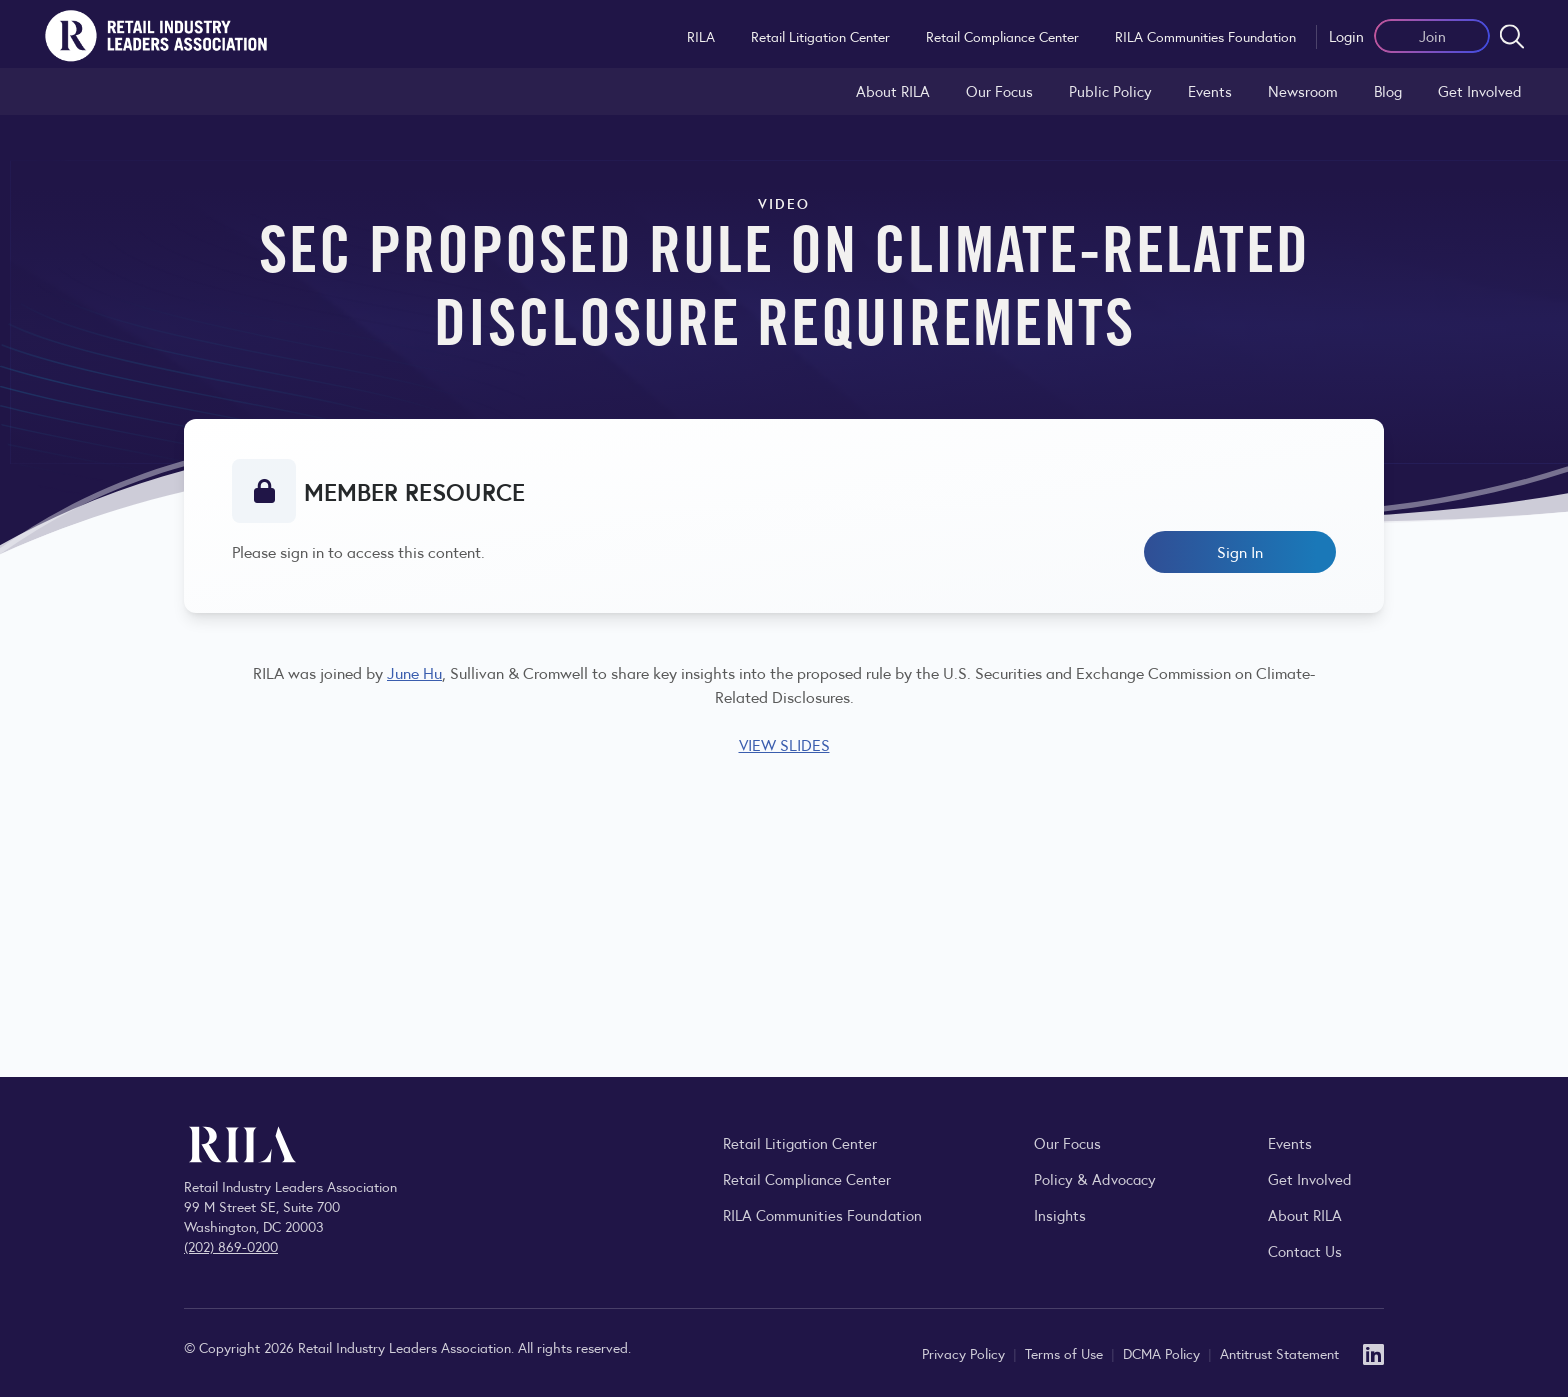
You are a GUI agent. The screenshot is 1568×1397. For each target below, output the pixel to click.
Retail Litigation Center (820, 36)
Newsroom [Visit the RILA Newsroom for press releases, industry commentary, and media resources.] (1303, 90)
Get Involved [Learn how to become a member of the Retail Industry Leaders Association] (1480, 90)
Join (1432, 35)
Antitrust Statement (1279, 1353)
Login (1346, 35)
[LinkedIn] (1373, 1352)
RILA (701, 36)
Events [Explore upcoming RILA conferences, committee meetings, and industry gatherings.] (1290, 1142)
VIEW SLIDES (784, 744)
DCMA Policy (1163, 1353)
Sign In (1240, 551)
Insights (1060, 1214)
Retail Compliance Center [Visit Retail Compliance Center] (807, 1178)
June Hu (414, 672)
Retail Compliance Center (1002, 36)
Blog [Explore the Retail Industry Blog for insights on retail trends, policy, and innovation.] (1388, 90)
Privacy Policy (965, 1353)
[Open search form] (1512, 36)
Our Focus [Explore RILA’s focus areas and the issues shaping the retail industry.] (999, 90)
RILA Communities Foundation (1205, 36)
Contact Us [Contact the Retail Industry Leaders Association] (1305, 1250)
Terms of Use (1066, 1353)
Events (1210, 90)
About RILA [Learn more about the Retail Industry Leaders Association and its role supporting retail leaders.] (893, 90)
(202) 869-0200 (231, 1246)
